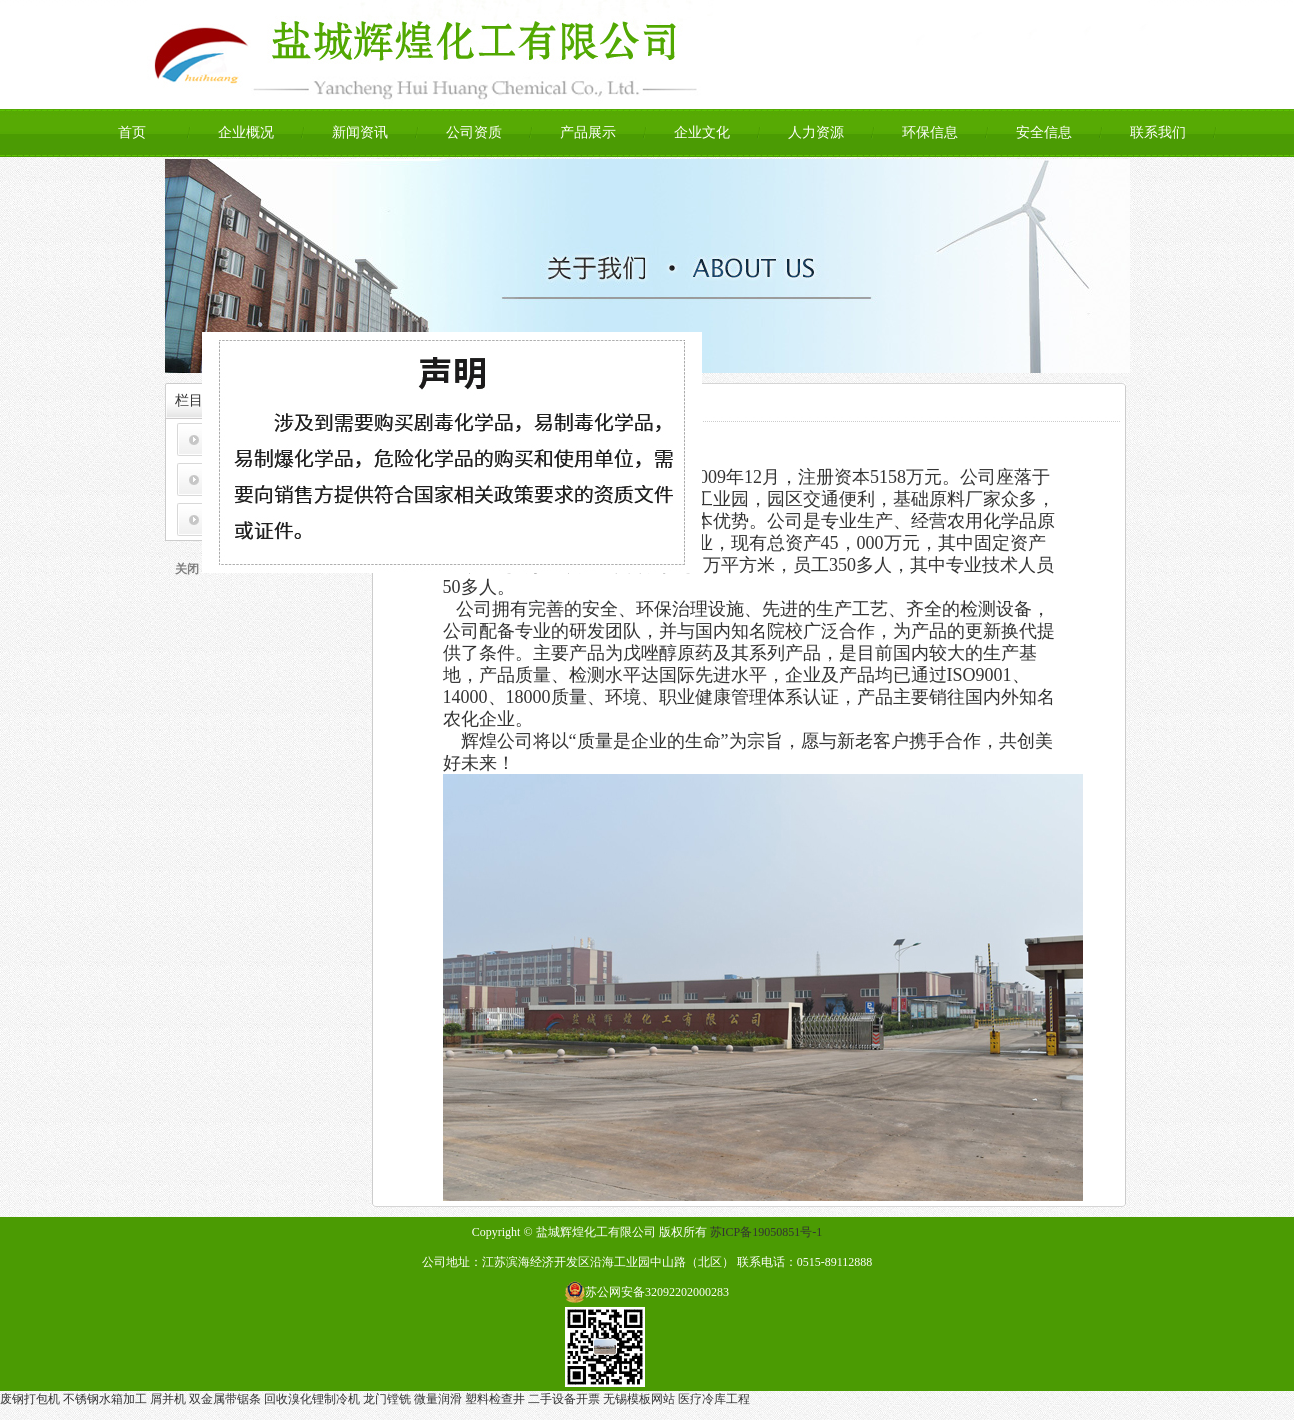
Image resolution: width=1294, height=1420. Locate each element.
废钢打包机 (30, 1399)
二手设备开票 (564, 1399)
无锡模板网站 (639, 1399)
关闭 (190, 572)
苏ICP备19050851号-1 (766, 1232)
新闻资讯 (360, 132)
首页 (132, 132)
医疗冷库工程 (714, 1399)
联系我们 (1158, 132)
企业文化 (702, 132)
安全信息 (1044, 132)
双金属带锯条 (225, 1399)
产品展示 (588, 132)
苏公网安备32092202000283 (657, 1292)
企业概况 (246, 132)
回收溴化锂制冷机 (312, 1399)
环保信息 (930, 132)
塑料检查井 (495, 1399)
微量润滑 (438, 1399)
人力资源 (816, 132)
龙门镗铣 (387, 1399)
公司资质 (474, 132)
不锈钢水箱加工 (105, 1399)
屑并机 (168, 1399)
